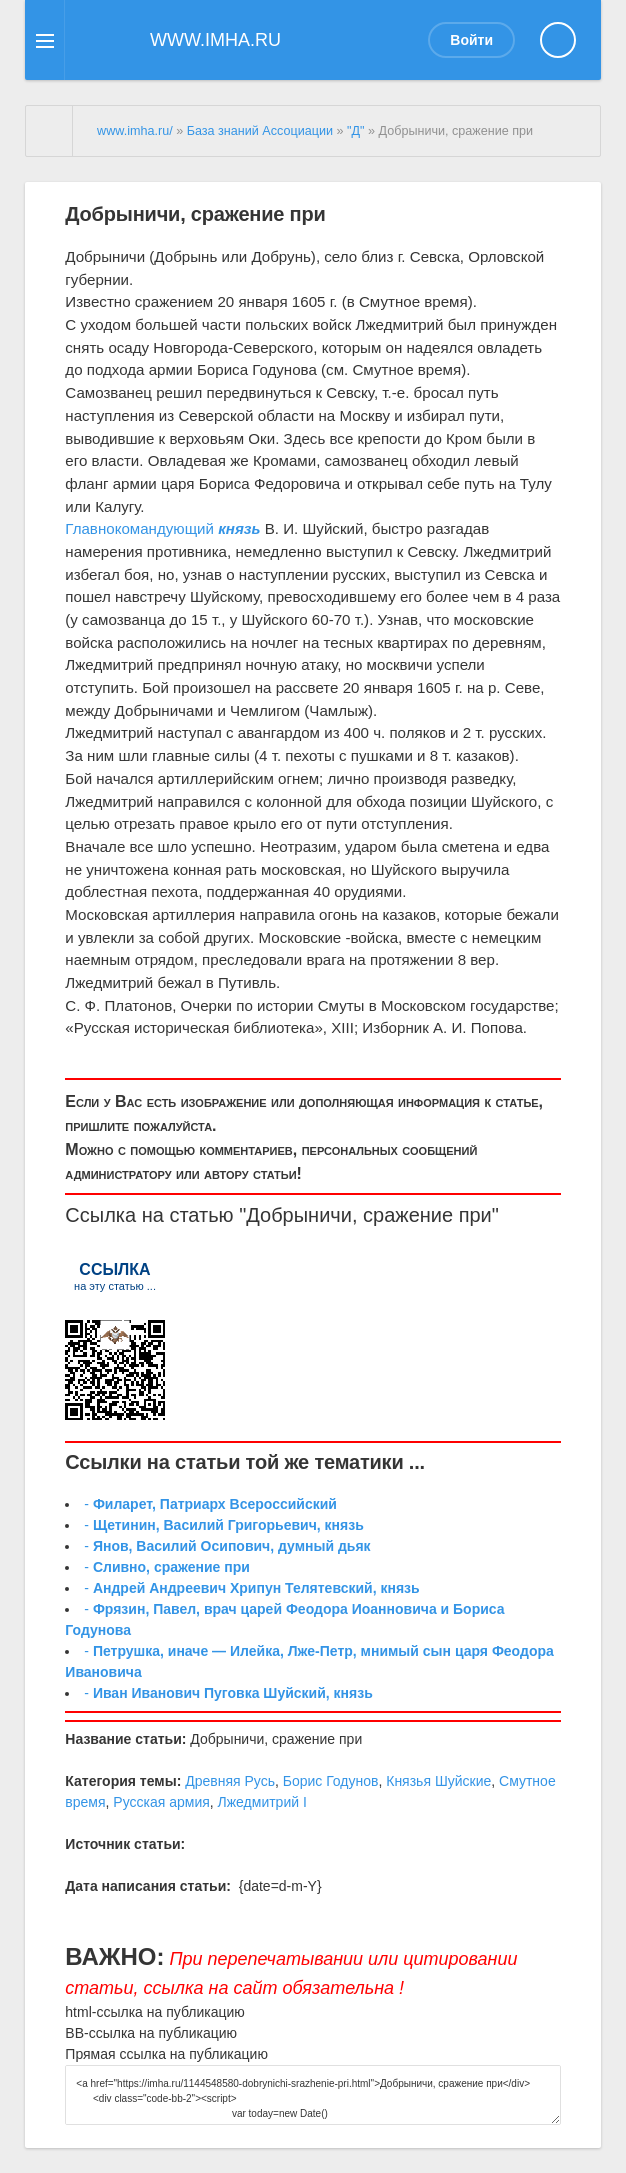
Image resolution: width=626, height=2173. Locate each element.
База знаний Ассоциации (260, 131)
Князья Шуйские (438, 1781)
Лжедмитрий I (262, 1802)
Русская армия (161, 1802)
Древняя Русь (230, 1781)
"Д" (355, 131)
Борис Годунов (331, 1781)
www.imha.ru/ (135, 131)
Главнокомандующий (139, 528)
